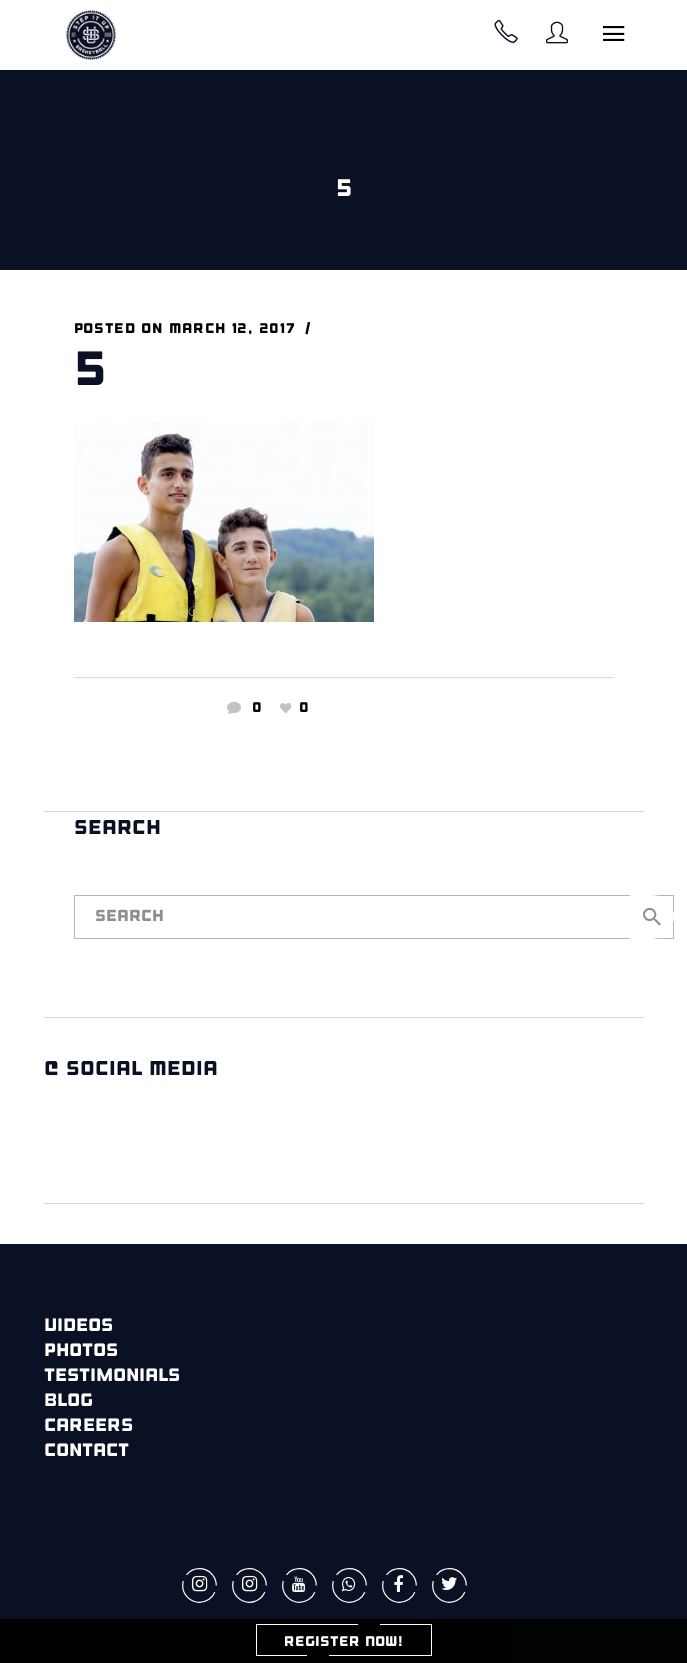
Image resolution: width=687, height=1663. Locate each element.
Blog (68, 1401)
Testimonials (112, 1376)
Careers (88, 1426)
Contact (86, 1451)
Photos (81, 1351)
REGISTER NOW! (343, 1642)
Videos (78, 1326)
